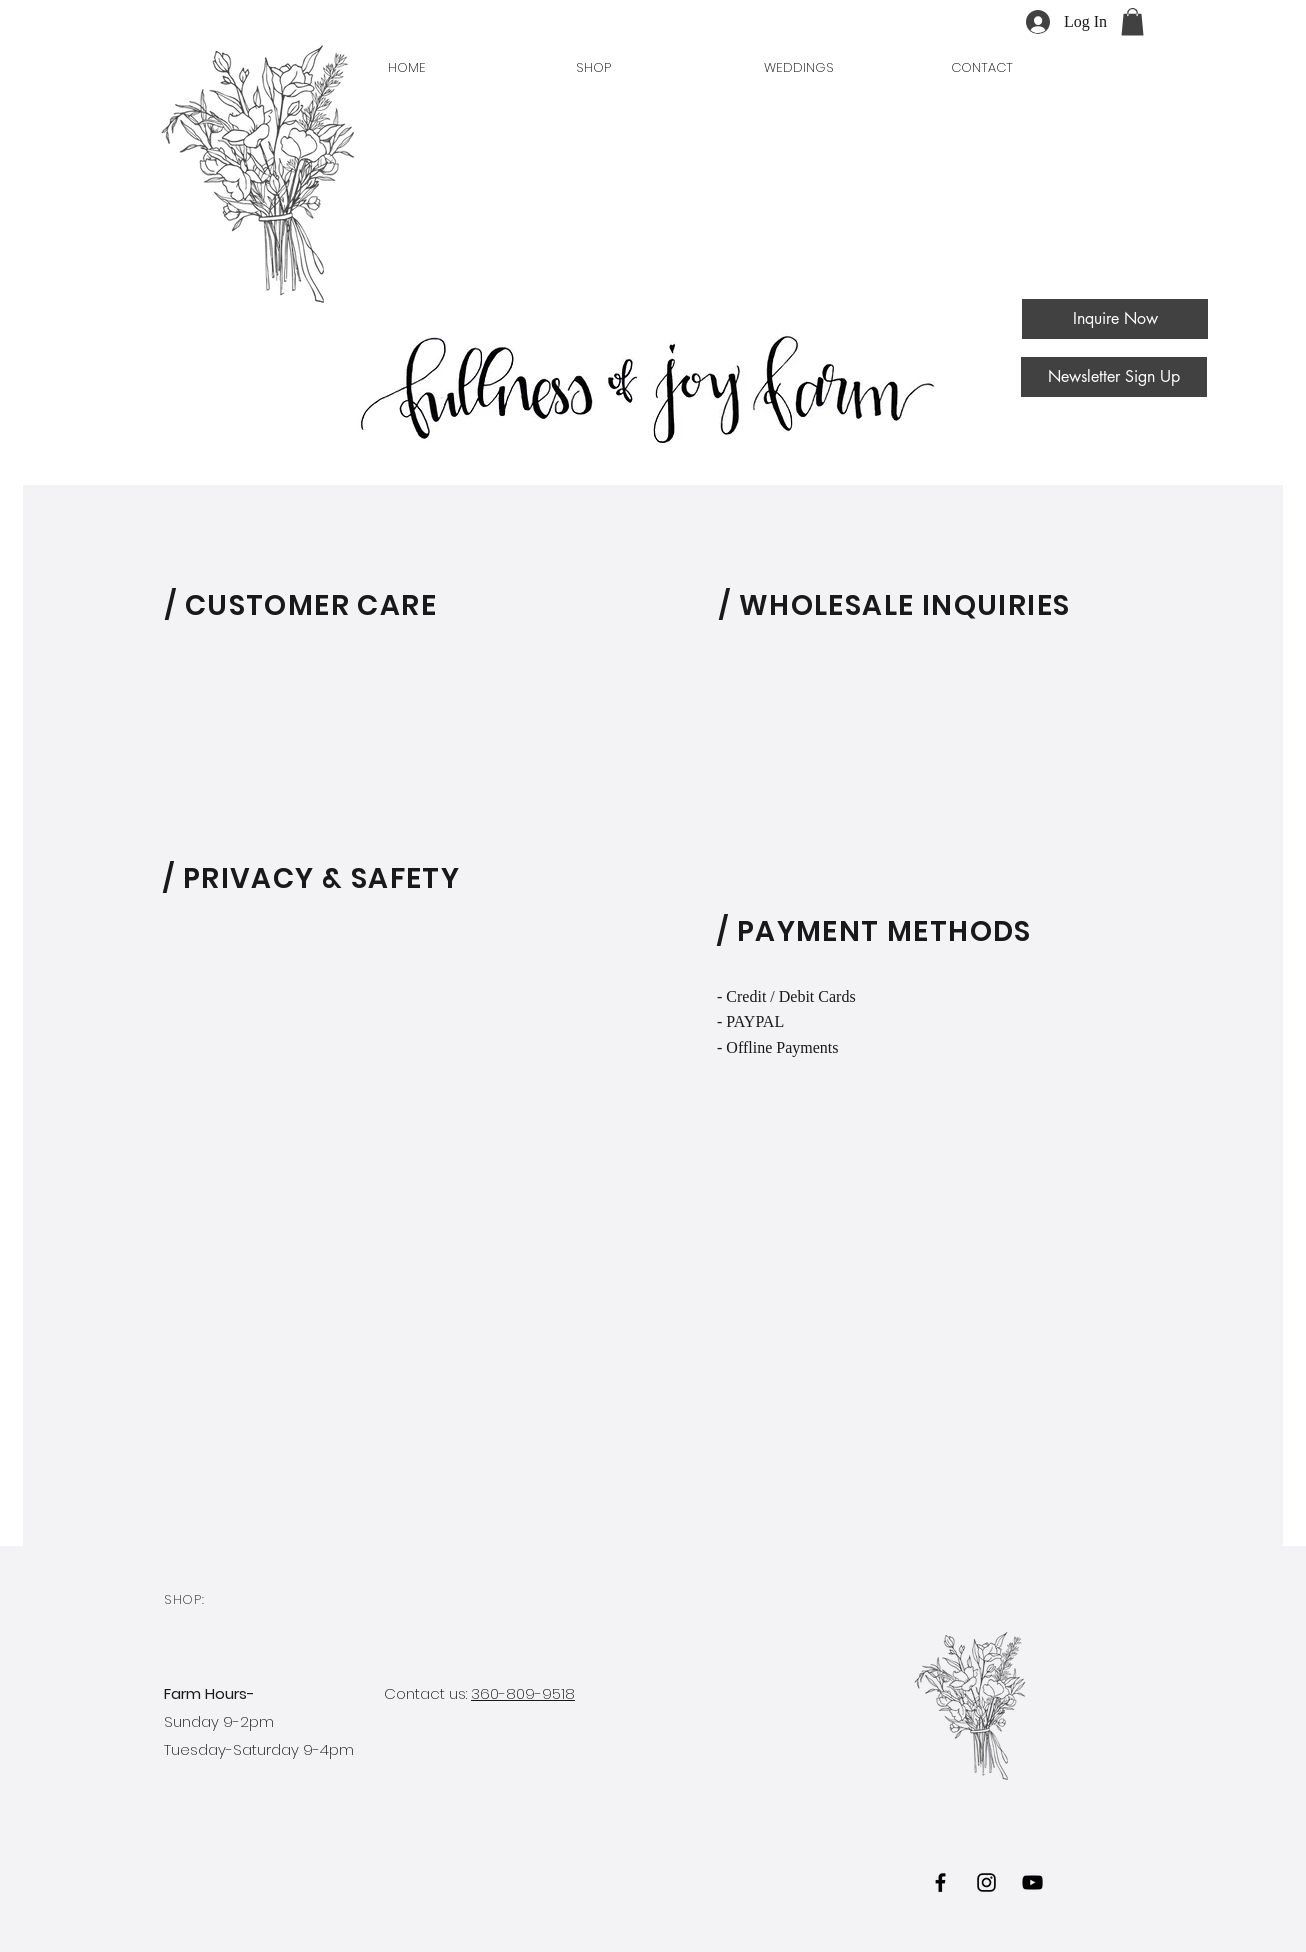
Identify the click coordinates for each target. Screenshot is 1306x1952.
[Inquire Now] (1115, 319)
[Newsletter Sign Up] (1114, 377)
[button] (1132, 21)
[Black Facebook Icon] (940, 1882)
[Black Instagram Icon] (986, 1882)
